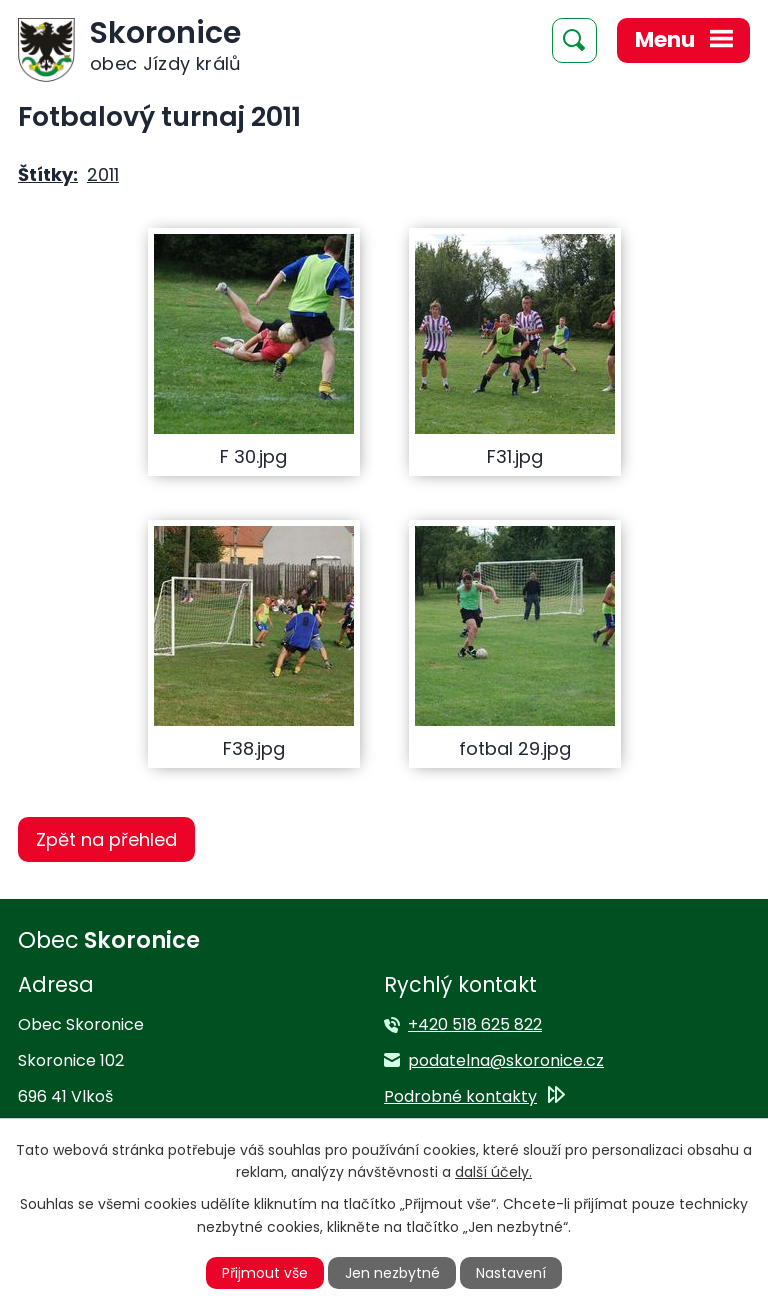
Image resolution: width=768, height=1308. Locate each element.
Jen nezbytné (392, 1273)
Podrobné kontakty (460, 1096)
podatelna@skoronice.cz (506, 1060)
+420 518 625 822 (475, 1024)
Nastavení (511, 1273)
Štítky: (48, 174)
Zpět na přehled (106, 839)
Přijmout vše (265, 1273)
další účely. (493, 1172)
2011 (103, 174)
